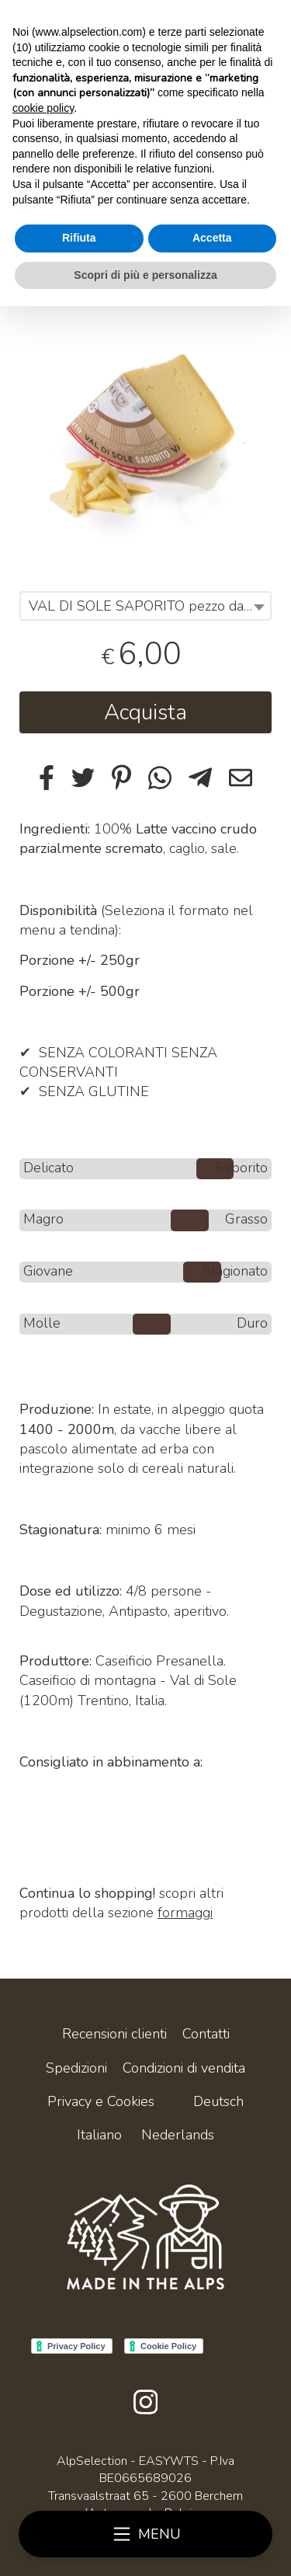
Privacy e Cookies (100, 2101)
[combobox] (145, 606)
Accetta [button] (212, 237)
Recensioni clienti (114, 2033)
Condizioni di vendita (184, 2068)
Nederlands (177, 2134)
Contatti (206, 2033)
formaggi (185, 1912)
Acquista (145, 712)
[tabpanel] (145, 426)
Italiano (99, 2134)
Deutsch (218, 2101)
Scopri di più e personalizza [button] (145, 275)
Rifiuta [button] (79, 237)
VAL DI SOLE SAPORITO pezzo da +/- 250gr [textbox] (149, 606)
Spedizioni (76, 2068)
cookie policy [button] (43, 108)
